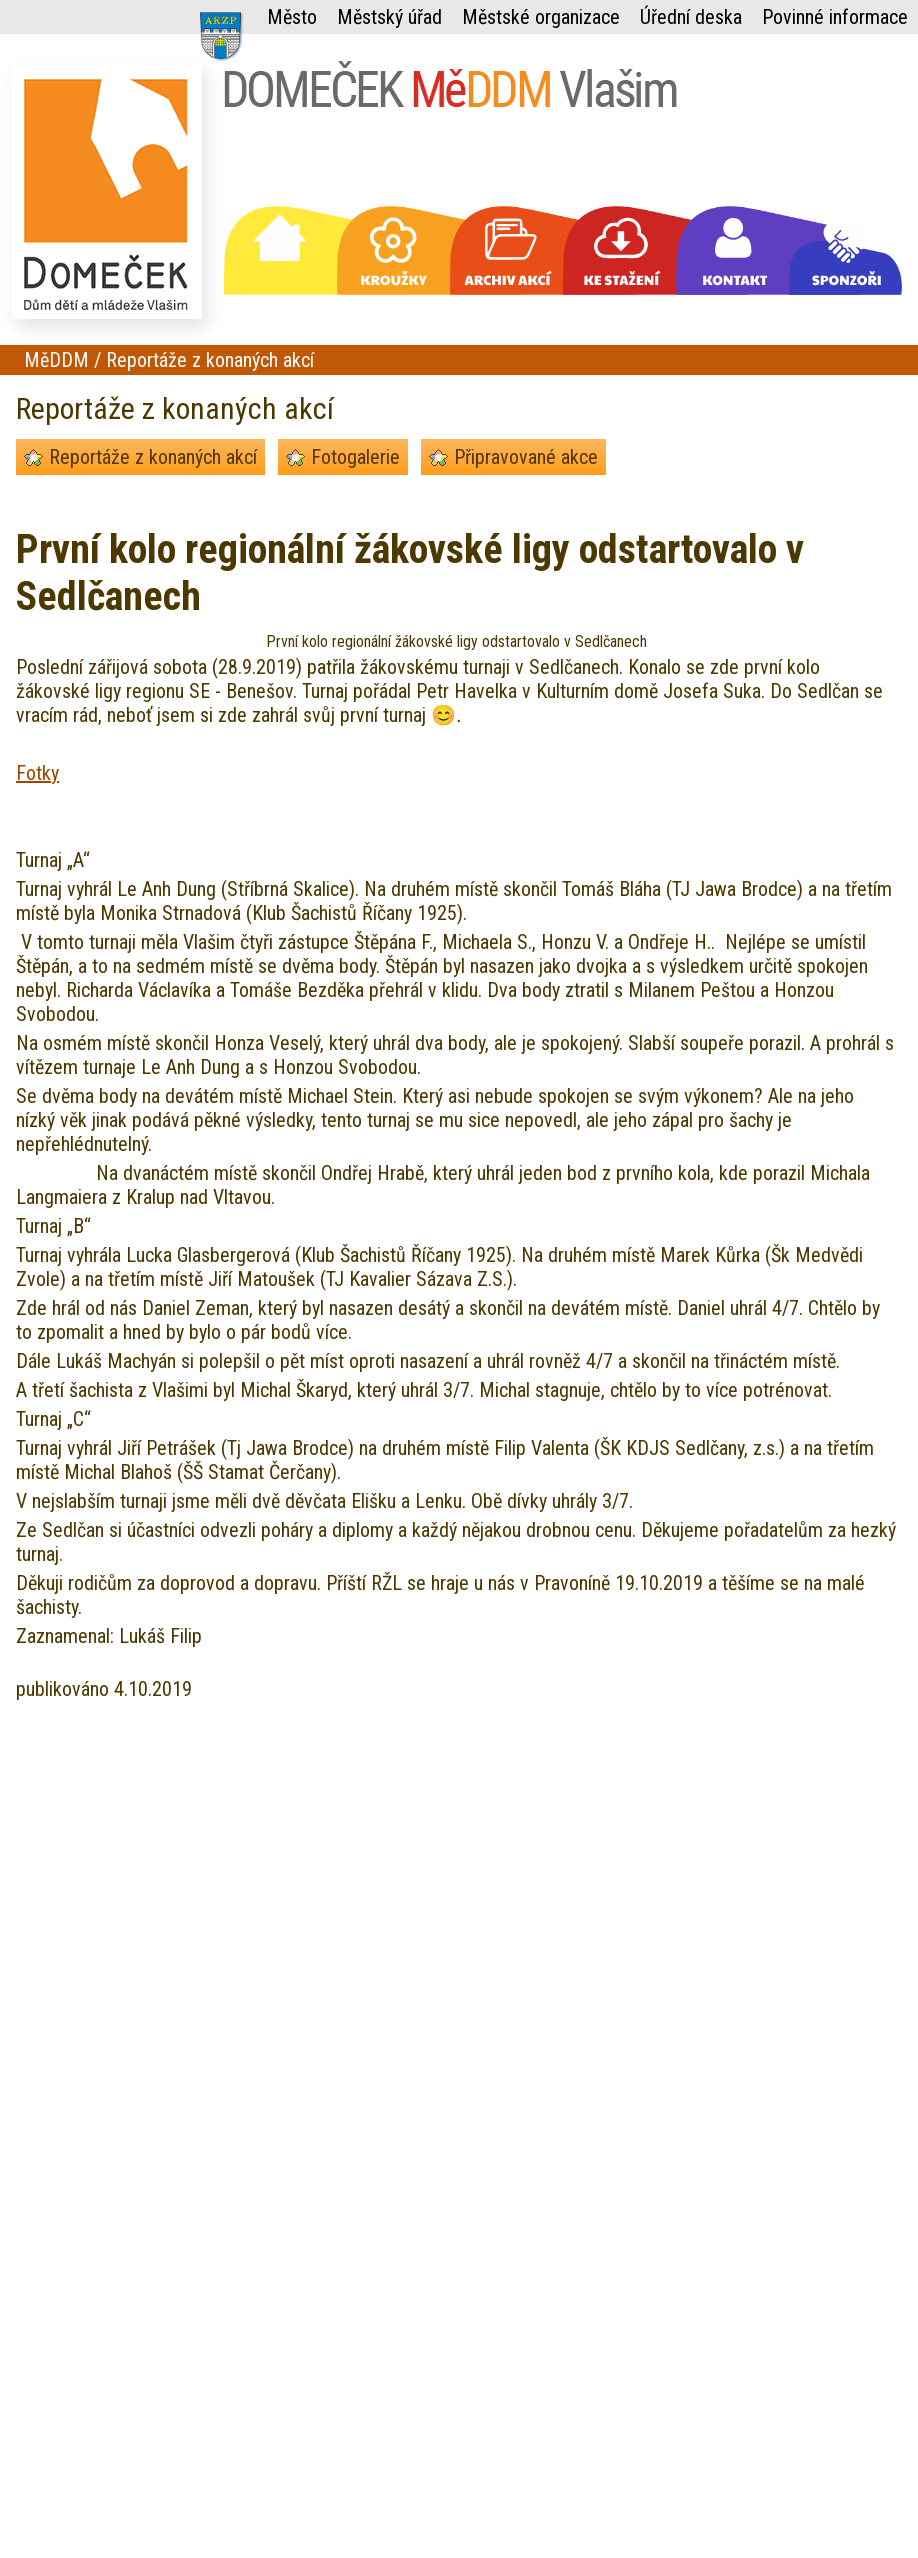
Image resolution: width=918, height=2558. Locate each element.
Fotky (37, 773)
